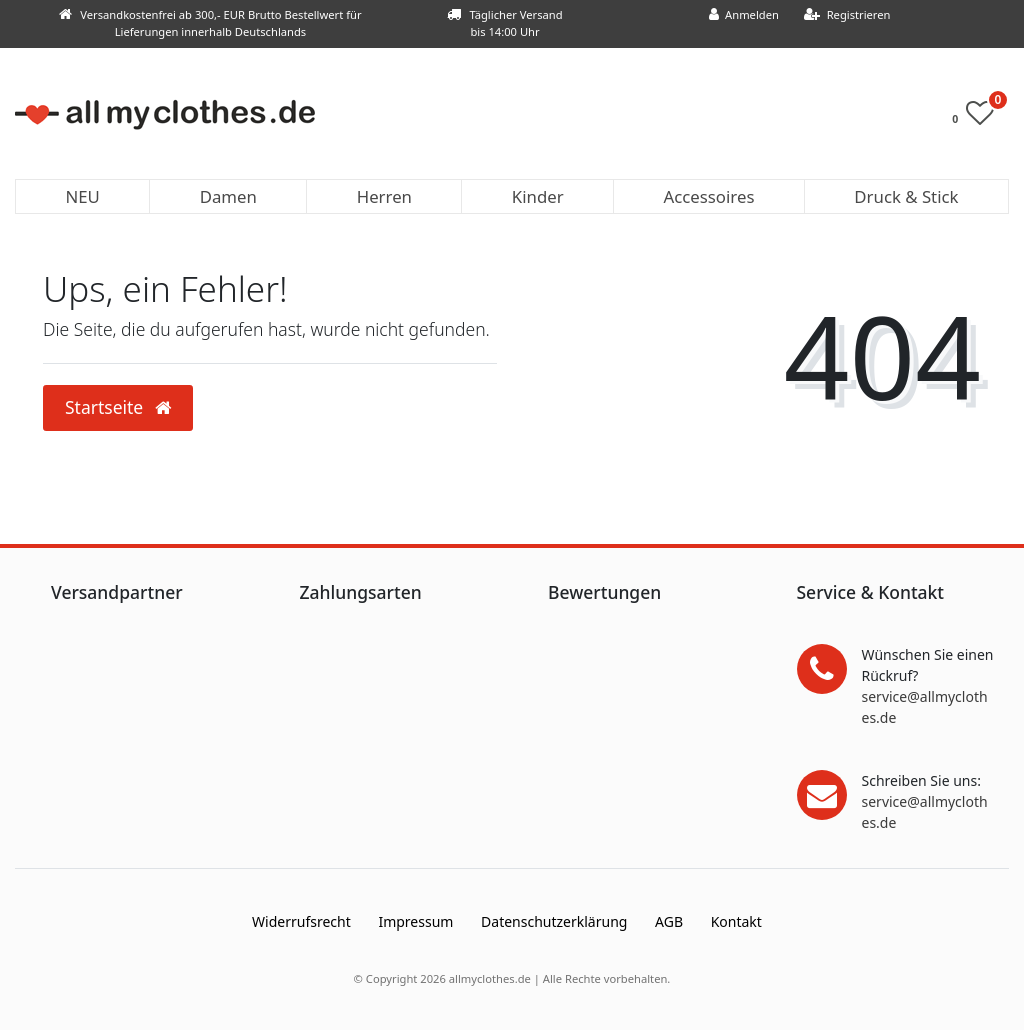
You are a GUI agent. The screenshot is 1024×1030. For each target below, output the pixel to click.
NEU (82, 196)
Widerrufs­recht (301, 921)
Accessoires (709, 196)
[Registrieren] (847, 15)
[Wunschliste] (978, 117)
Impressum (415, 921)
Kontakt (736, 921)
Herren (384, 196)
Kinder (538, 196)
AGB (669, 921)
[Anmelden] (743, 15)
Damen (228, 196)
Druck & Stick (906, 196)
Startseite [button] (118, 407)
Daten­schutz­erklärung (554, 921)
